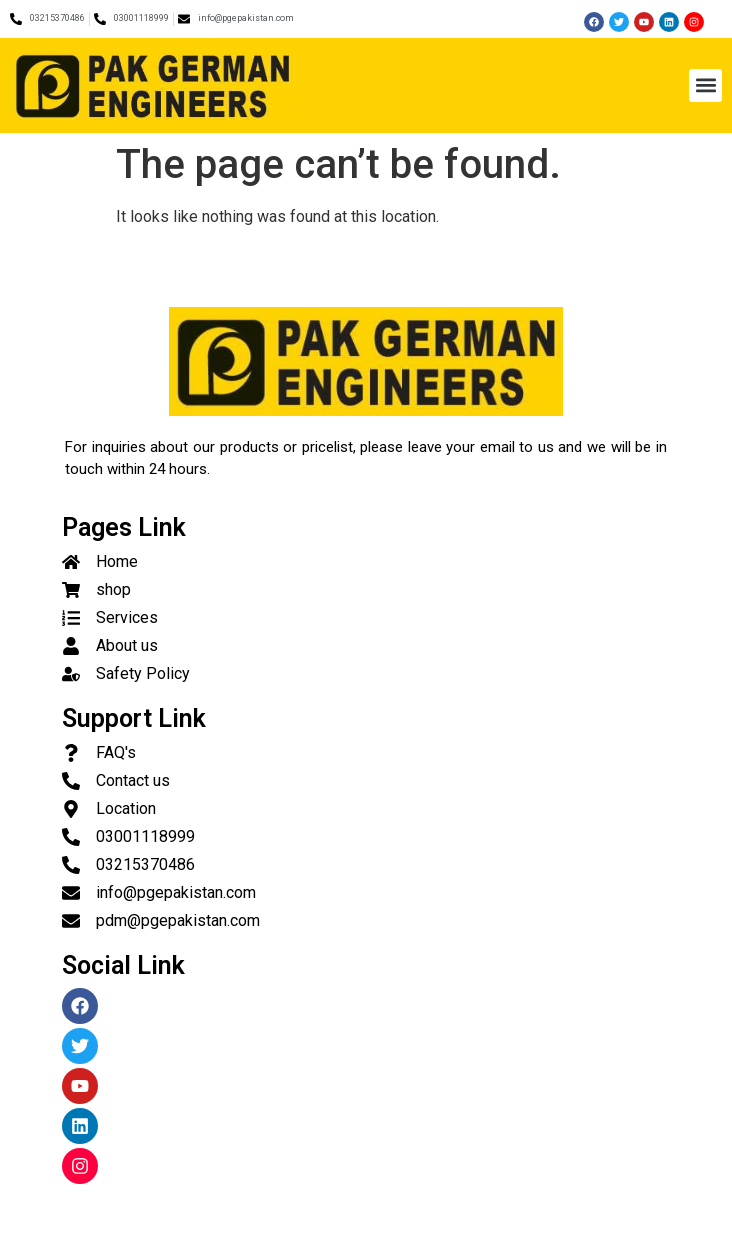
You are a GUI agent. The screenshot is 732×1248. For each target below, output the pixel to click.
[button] (705, 85)
